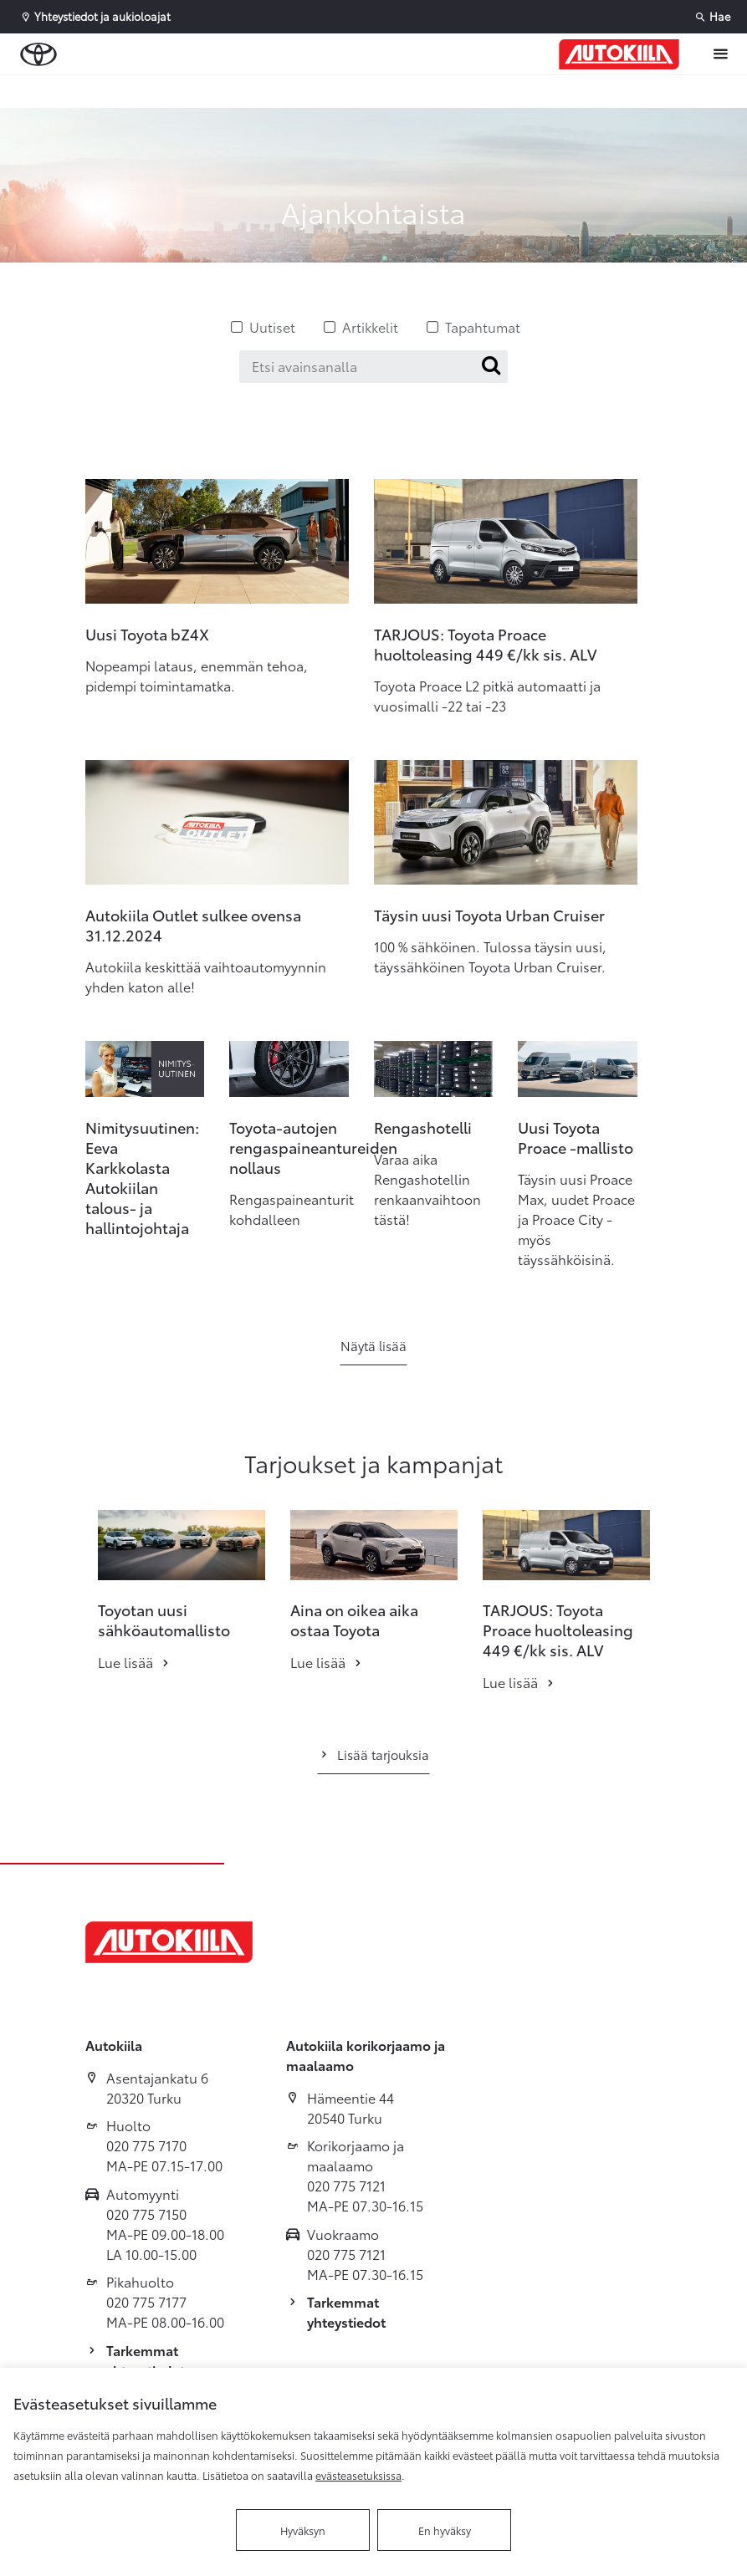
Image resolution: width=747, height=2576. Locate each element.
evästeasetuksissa (358, 2474)
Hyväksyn (302, 2530)
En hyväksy (444, 2530)
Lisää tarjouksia (373, 1754)
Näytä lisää (373, 1345)
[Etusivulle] (619, 54)
